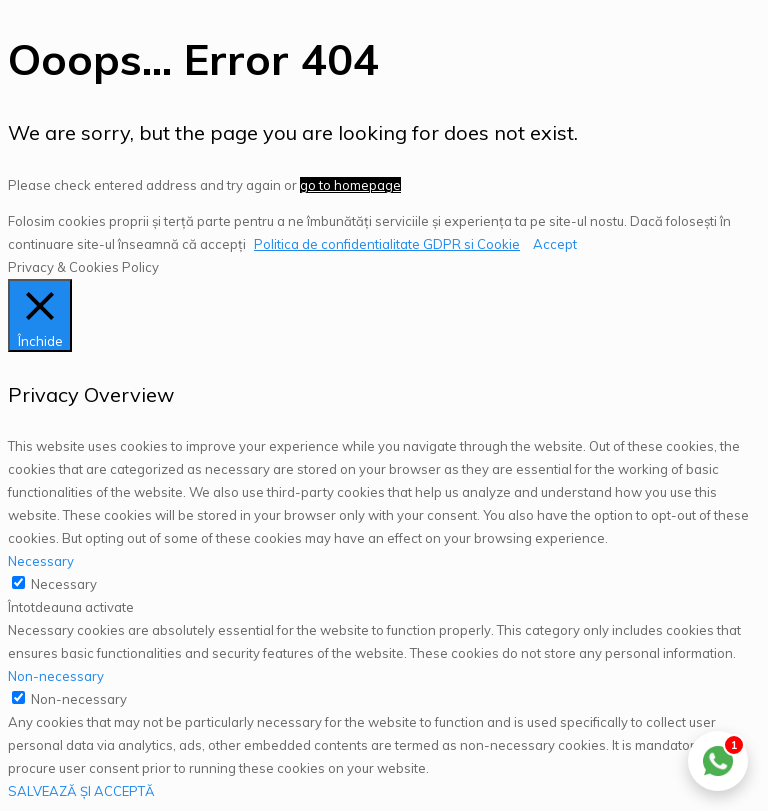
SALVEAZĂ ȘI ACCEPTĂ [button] (81, 791)
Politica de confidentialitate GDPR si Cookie (387, 244)
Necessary (64, 584)
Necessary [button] (41, 561)
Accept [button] (555, 244)
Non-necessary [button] (56, 676)
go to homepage (350, 185)
